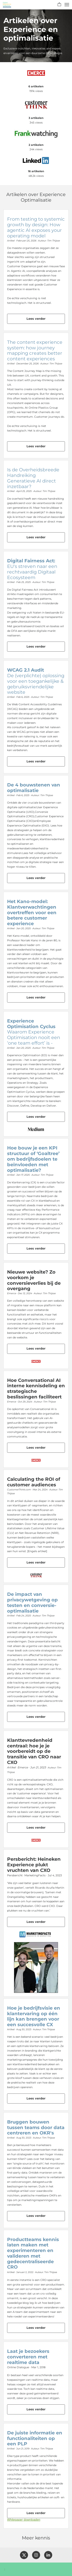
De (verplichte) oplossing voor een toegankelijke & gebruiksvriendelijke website (35, 684)
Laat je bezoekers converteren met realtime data (28, 2356)
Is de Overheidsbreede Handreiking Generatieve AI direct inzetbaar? (33, 478)
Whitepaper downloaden (23, 2519)
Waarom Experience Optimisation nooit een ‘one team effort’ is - (33, 1037)
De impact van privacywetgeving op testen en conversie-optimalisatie (32, 1602)
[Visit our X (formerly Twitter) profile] (24, 2555)
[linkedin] (48, 2555)
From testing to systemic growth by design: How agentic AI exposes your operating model (36, 227)
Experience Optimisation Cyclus (31, 1023)
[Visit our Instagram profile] (36, 2555)
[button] (59, 4)
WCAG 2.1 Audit (25, 670)
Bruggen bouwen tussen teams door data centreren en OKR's (36, 2127)
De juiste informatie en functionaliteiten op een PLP (34, 2438)
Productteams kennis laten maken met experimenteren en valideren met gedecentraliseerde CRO (33, 2253)
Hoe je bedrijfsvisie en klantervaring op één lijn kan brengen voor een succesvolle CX (33, 2016)
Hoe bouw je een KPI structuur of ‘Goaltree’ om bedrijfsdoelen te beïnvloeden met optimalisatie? (33, 1159)
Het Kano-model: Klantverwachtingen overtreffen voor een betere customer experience (31, 912)
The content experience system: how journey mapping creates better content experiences (34, 350)
